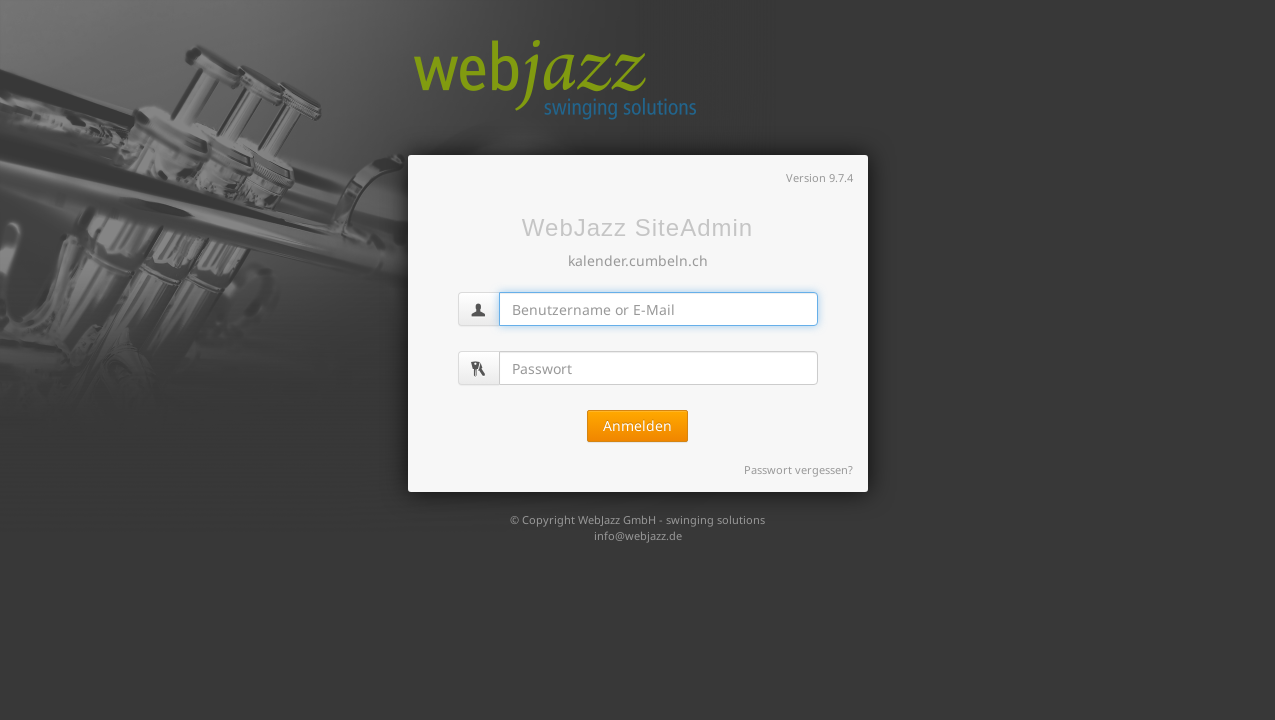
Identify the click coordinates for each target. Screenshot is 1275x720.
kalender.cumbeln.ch (638, 260)
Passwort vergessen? (798, 469)
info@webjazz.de (638, 535)
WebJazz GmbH (617, 519)
